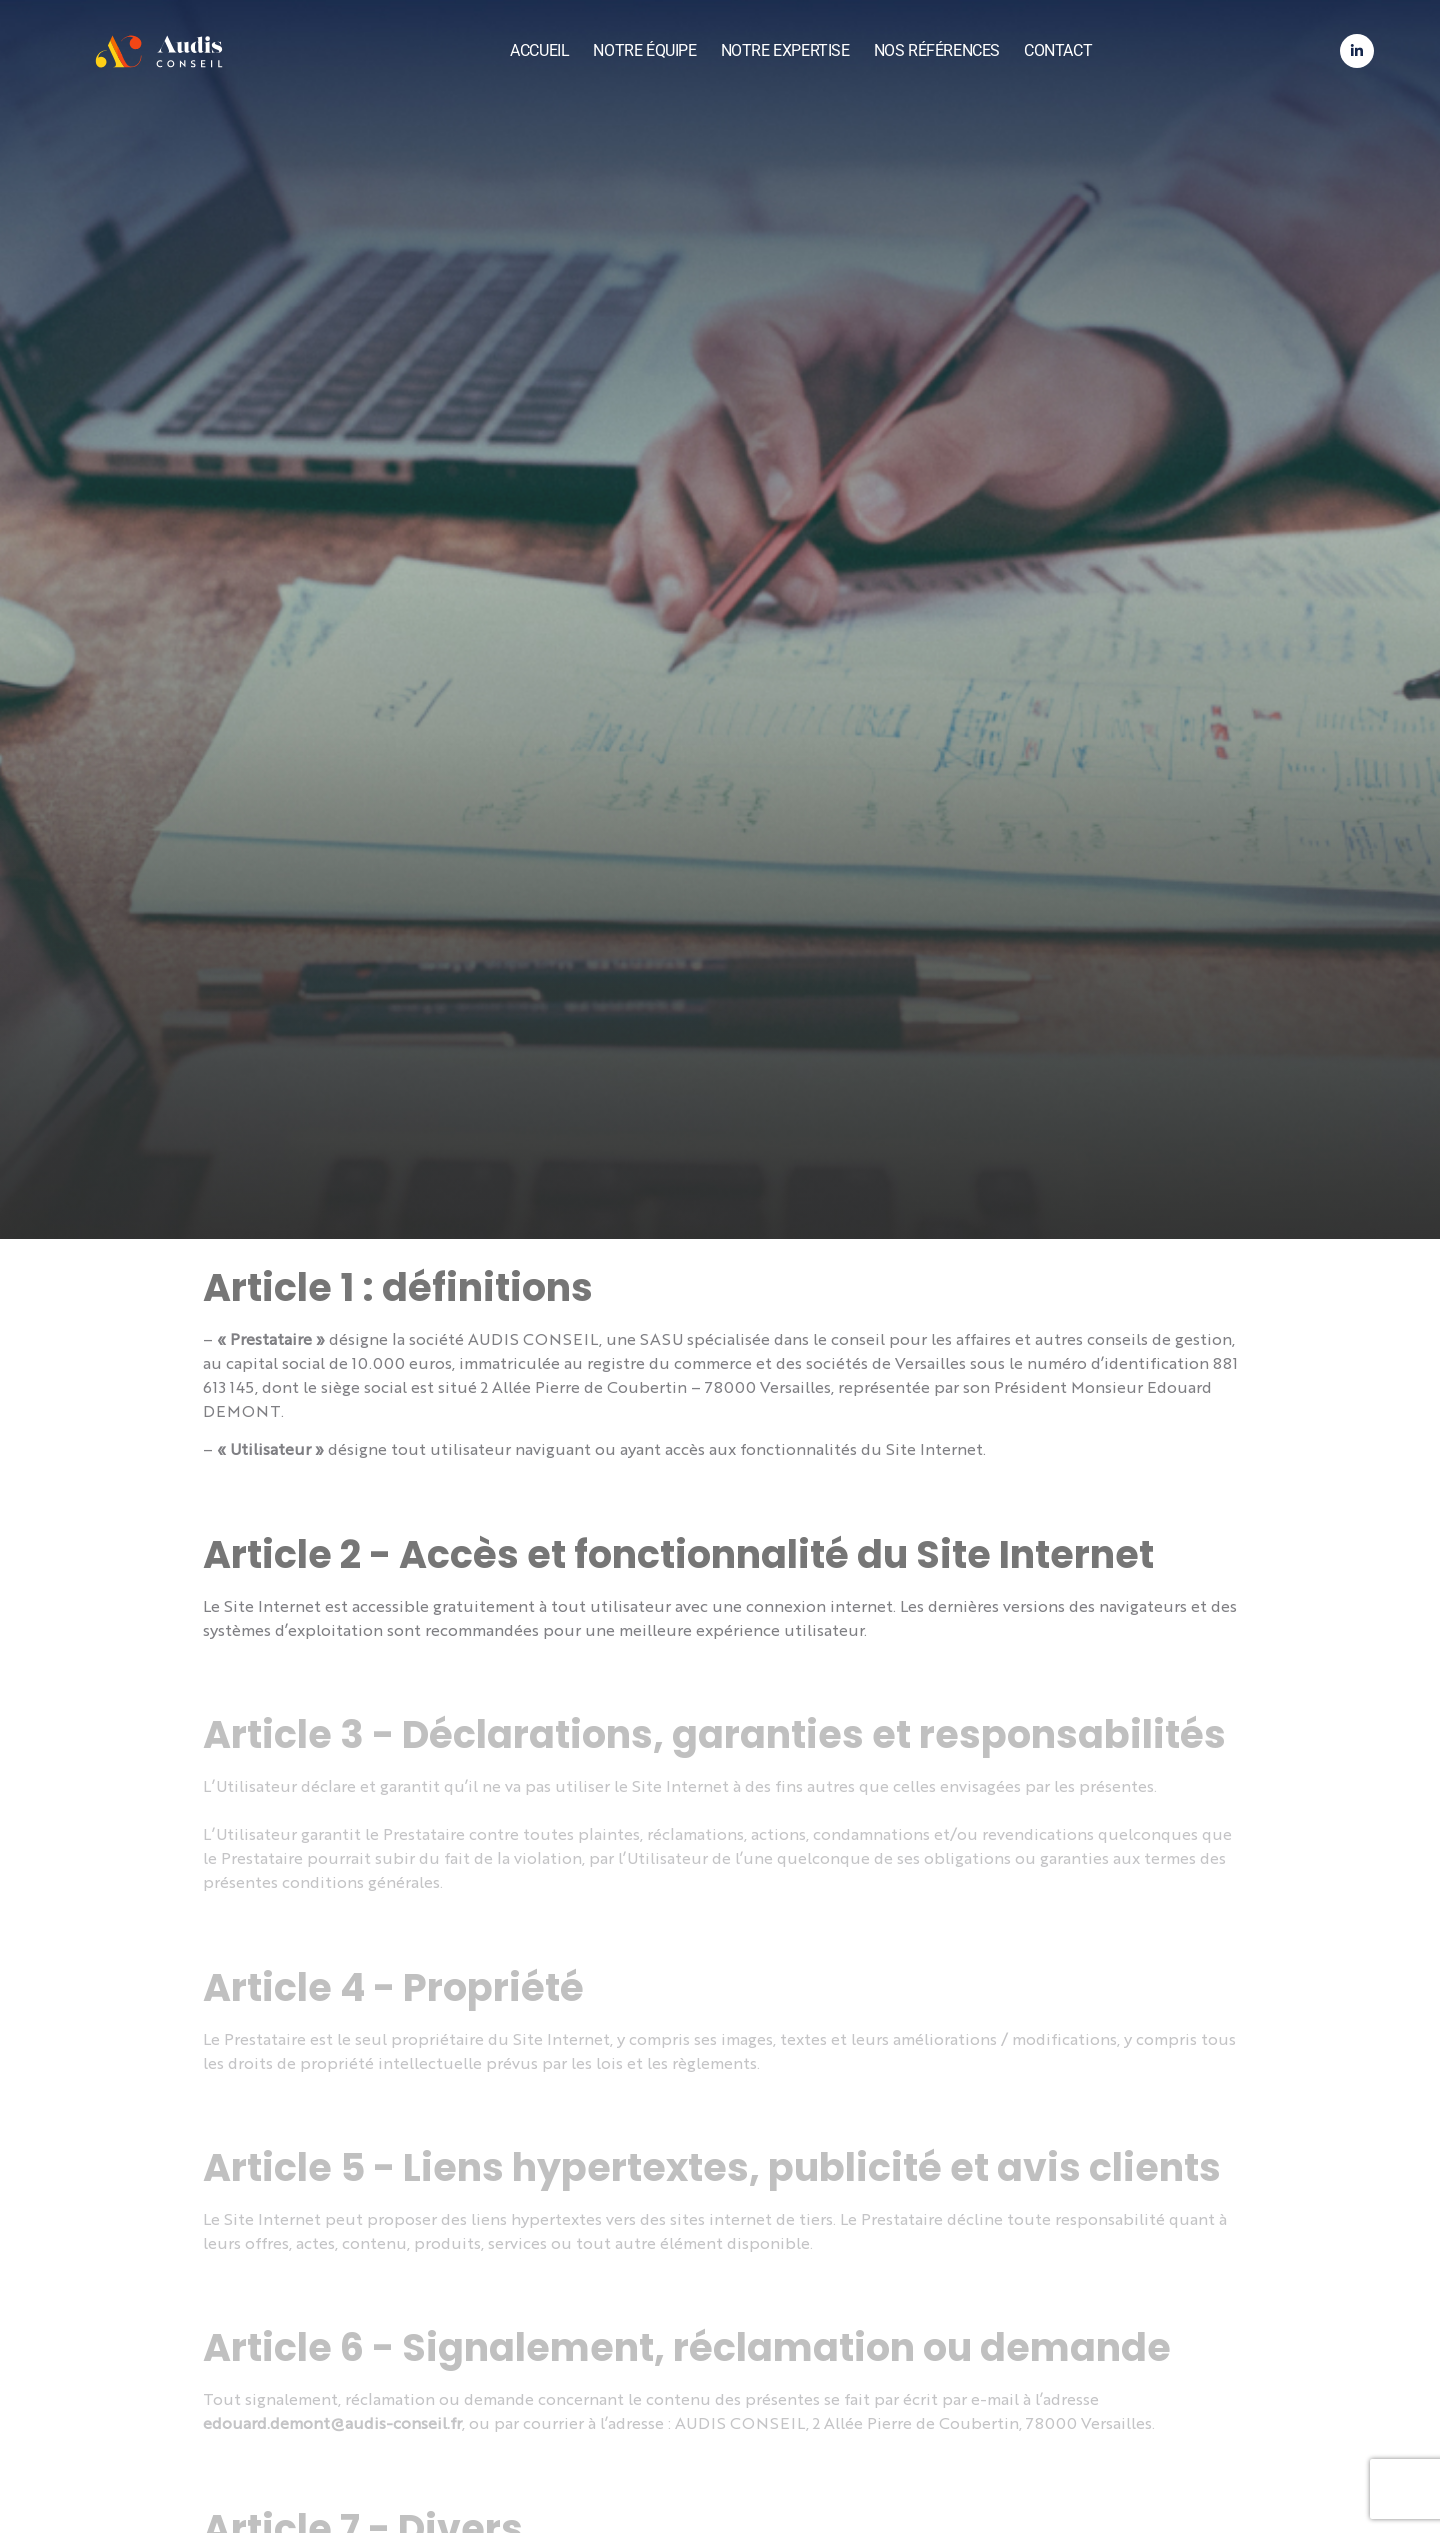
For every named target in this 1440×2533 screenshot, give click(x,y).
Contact (1058, 50)
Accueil (539, 50)
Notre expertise (785, 50)
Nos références (937, 50)
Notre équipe (644, 50)
